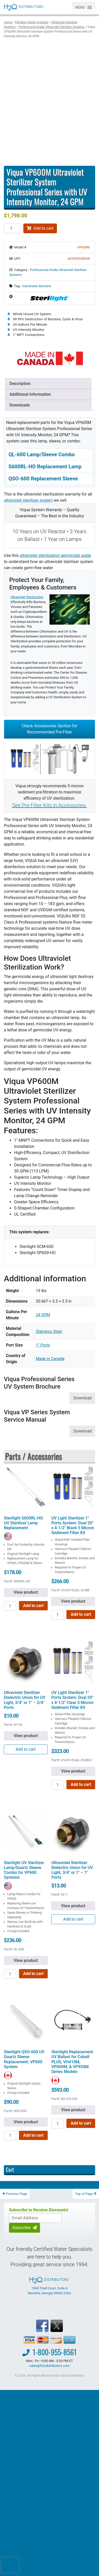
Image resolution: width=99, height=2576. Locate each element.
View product (26, 1635)
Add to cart (40, 271)
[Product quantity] (13, 271)
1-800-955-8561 (55, 2395)
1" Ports (43, 1388)
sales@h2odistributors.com (49, 2409)
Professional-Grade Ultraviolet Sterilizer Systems (51, 27)
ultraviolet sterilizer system (28, 543)
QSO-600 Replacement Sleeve (43, 522)
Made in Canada (50, 1401)
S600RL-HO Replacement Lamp (44, 510)
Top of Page (85, 2237)
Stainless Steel (49, 1374)
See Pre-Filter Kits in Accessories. (49, 848)
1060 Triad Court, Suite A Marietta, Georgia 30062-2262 (49, 2329)
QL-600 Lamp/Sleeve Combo (41, 498)
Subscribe (24, 2270)
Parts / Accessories (33, 1499)
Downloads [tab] (19, 448)
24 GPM (43, 1357)
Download (82, 1441)
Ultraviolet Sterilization (27, 640)
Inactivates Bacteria (36, 329)
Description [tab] (20, 426)
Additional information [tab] (30, 437)
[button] (80, 7)
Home (8, 22)
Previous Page (15, 2237)
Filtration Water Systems (31, 22)
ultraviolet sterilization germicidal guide (55, 598)
